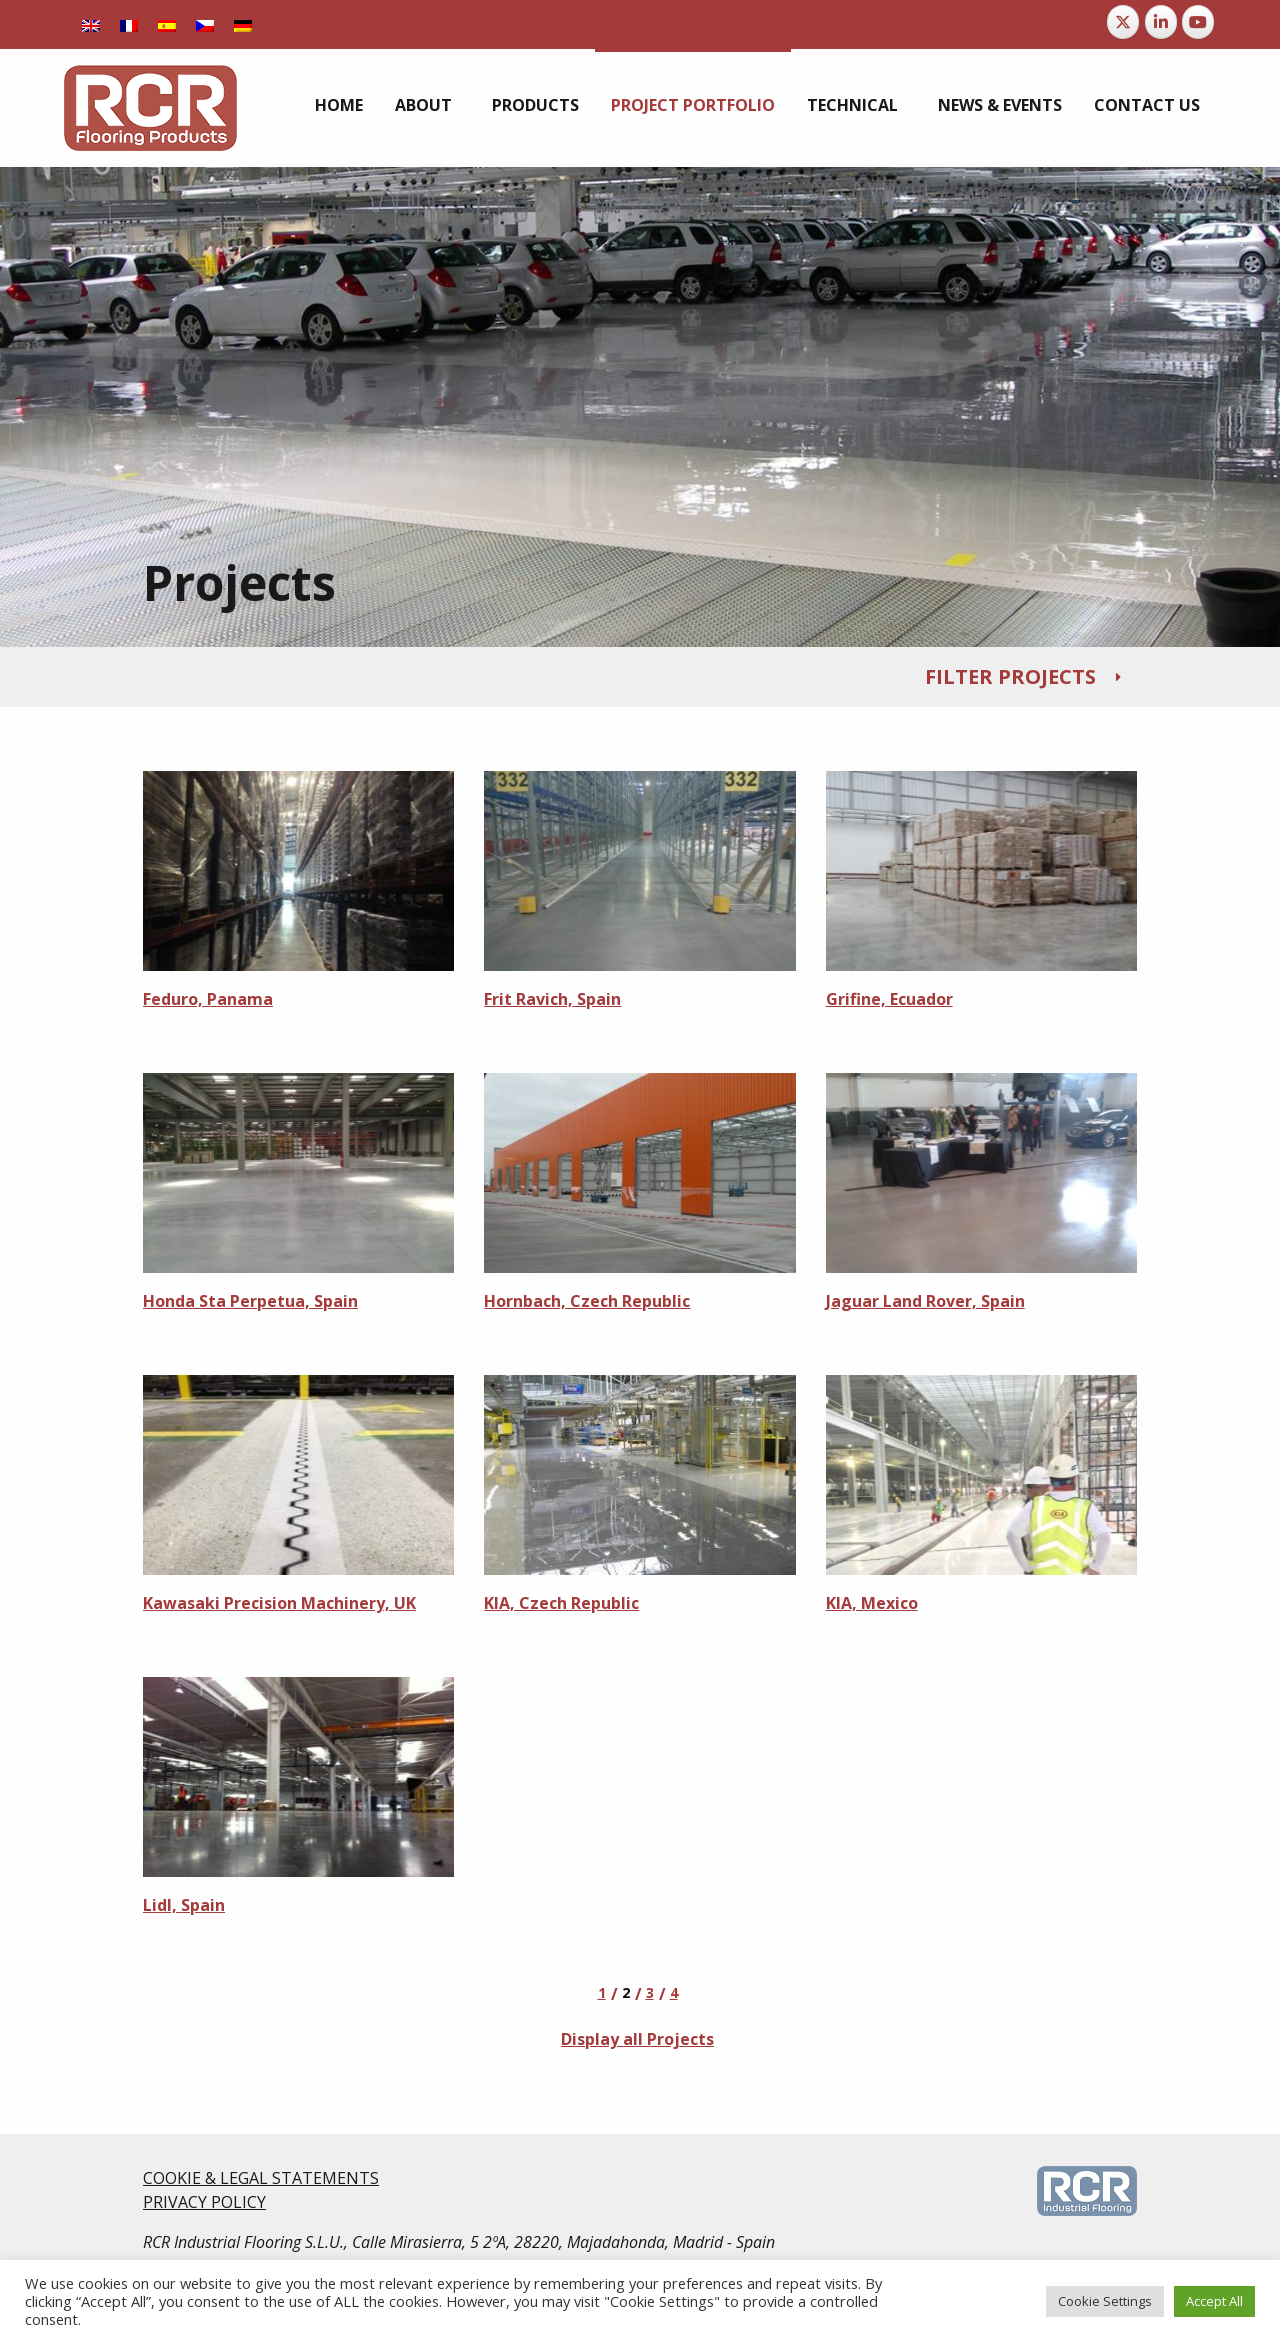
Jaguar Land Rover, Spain (925, 1301)
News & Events (1000, 105)
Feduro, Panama (208, 999)
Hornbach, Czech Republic (587, 1301)
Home (339, 105)
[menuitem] (91, 24)
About (423, 105)
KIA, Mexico (872, 1603)
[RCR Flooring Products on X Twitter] (1123, 22)
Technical (852, 105)
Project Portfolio (693, 105)
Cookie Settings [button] (1105, 2301)
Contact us (1147, 105)
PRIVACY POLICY (204, 2202)
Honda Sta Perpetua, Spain (250, 1301)
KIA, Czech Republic (561, 1603)
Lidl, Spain (184, 1905)
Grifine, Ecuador (889, 999)
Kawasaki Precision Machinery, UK (279, 1603)
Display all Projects (637, 2039)
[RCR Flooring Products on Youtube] (1198, 22)
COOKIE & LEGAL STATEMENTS (261, 2178)
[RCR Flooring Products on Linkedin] (1161, 22)
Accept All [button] (1214, 2301)
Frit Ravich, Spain (552, 999)
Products (535, 105)
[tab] (640, 677)
